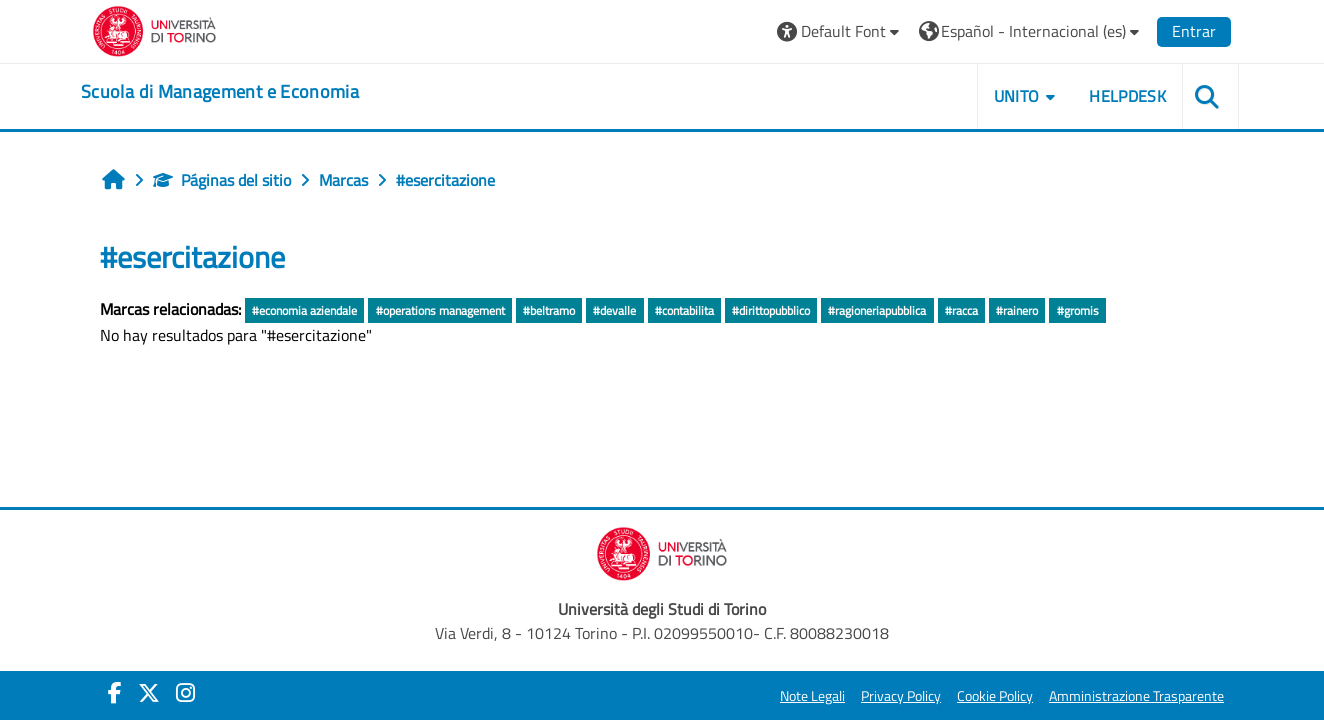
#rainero (1017, 310)
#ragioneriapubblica (877, 310)
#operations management (440, 310)
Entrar (1194, 31)
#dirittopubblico (771, 310)
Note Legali (812, 696)
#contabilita (684, 310)
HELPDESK (1127, 96)
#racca (961, 310)
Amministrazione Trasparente (1136, 696)
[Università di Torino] (154, 29)
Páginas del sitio (222, 180)
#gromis (1078, 310)
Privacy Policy (901, 696)
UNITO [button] (1017, 96)
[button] (840, 31)
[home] (220, 92)
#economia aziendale (304, 310)
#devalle (614, 310)
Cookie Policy (995, 696)
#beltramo (549, 310)
